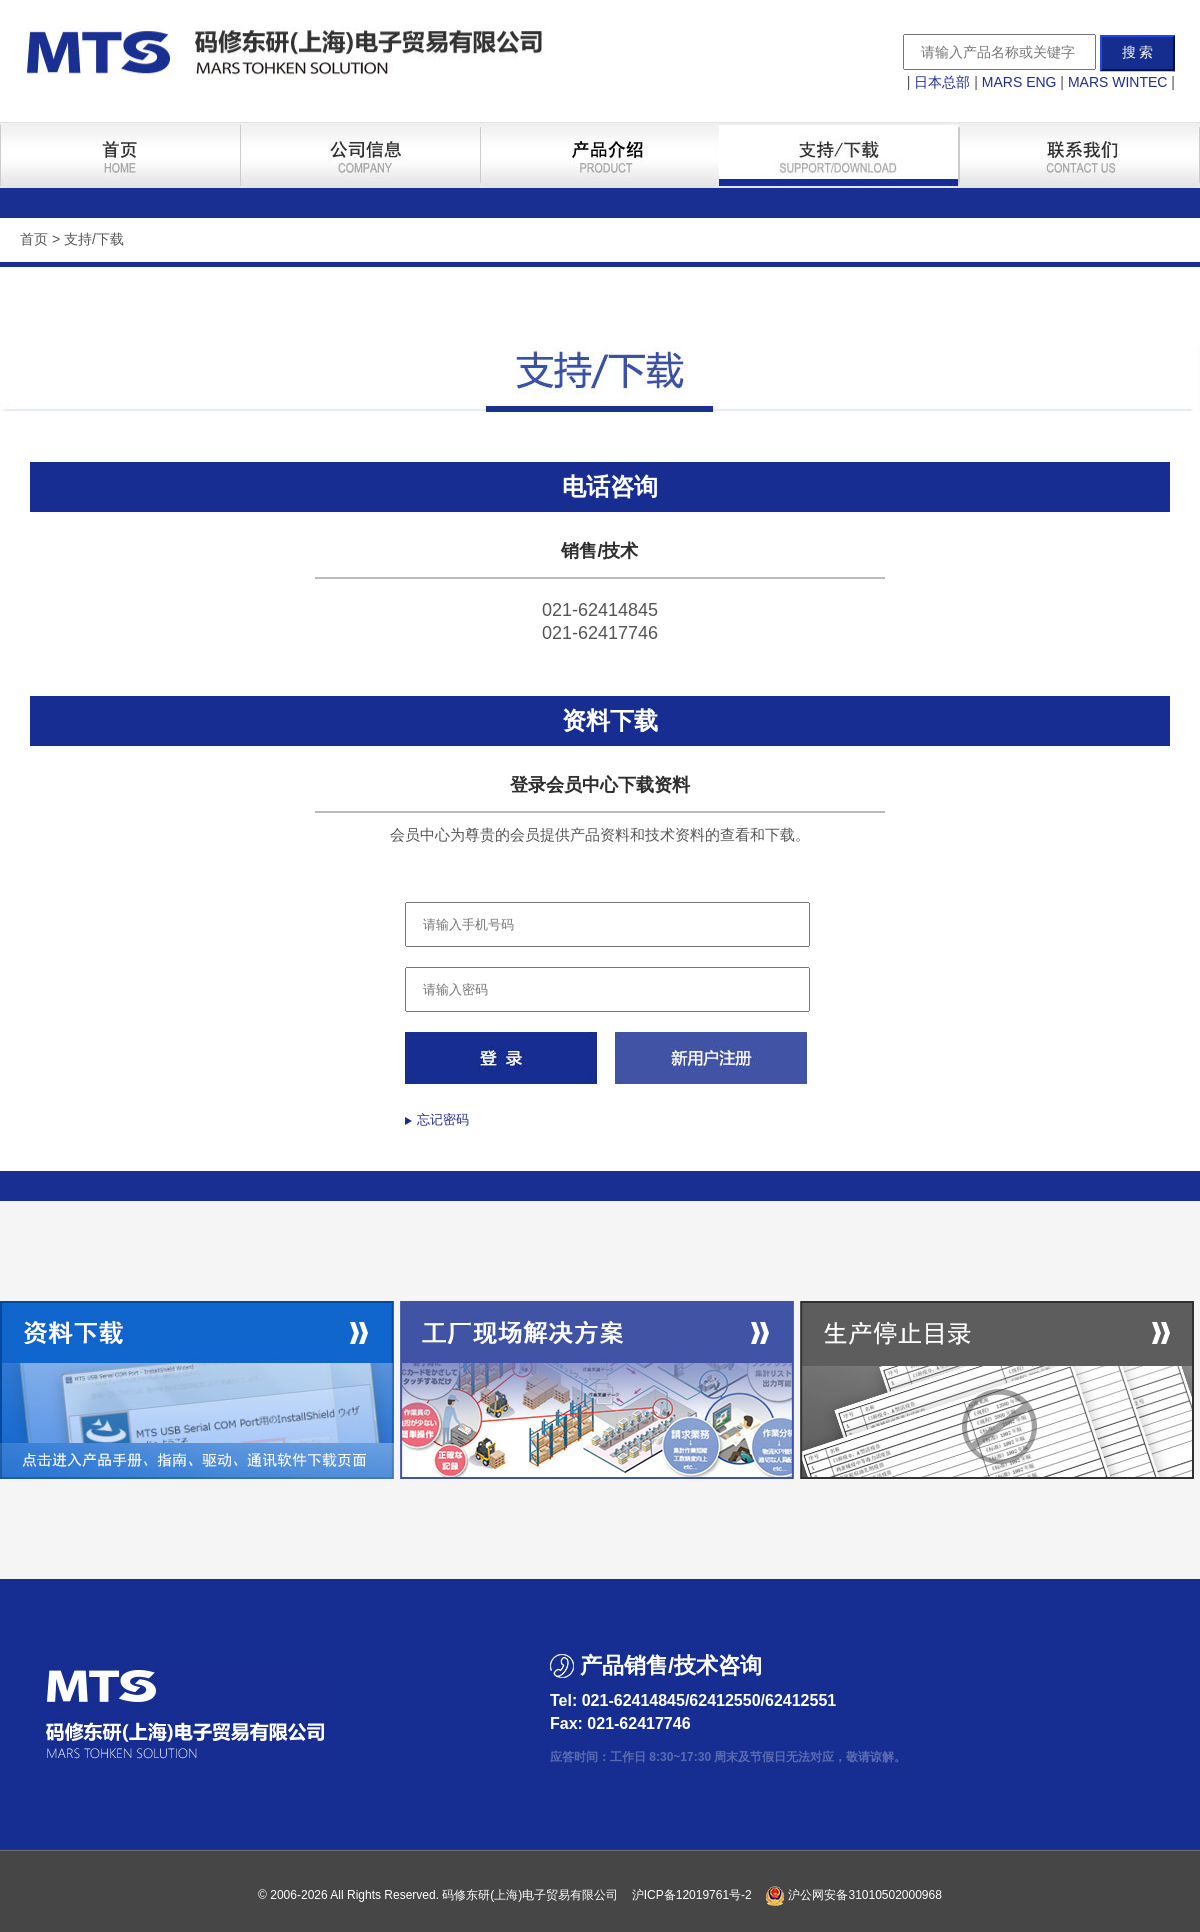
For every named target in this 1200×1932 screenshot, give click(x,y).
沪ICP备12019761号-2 (692, 1895)
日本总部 (942, 82)
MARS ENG (1019, 82)
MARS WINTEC (1118, 82)
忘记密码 (443, 1119)
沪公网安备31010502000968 (853, 1895)
